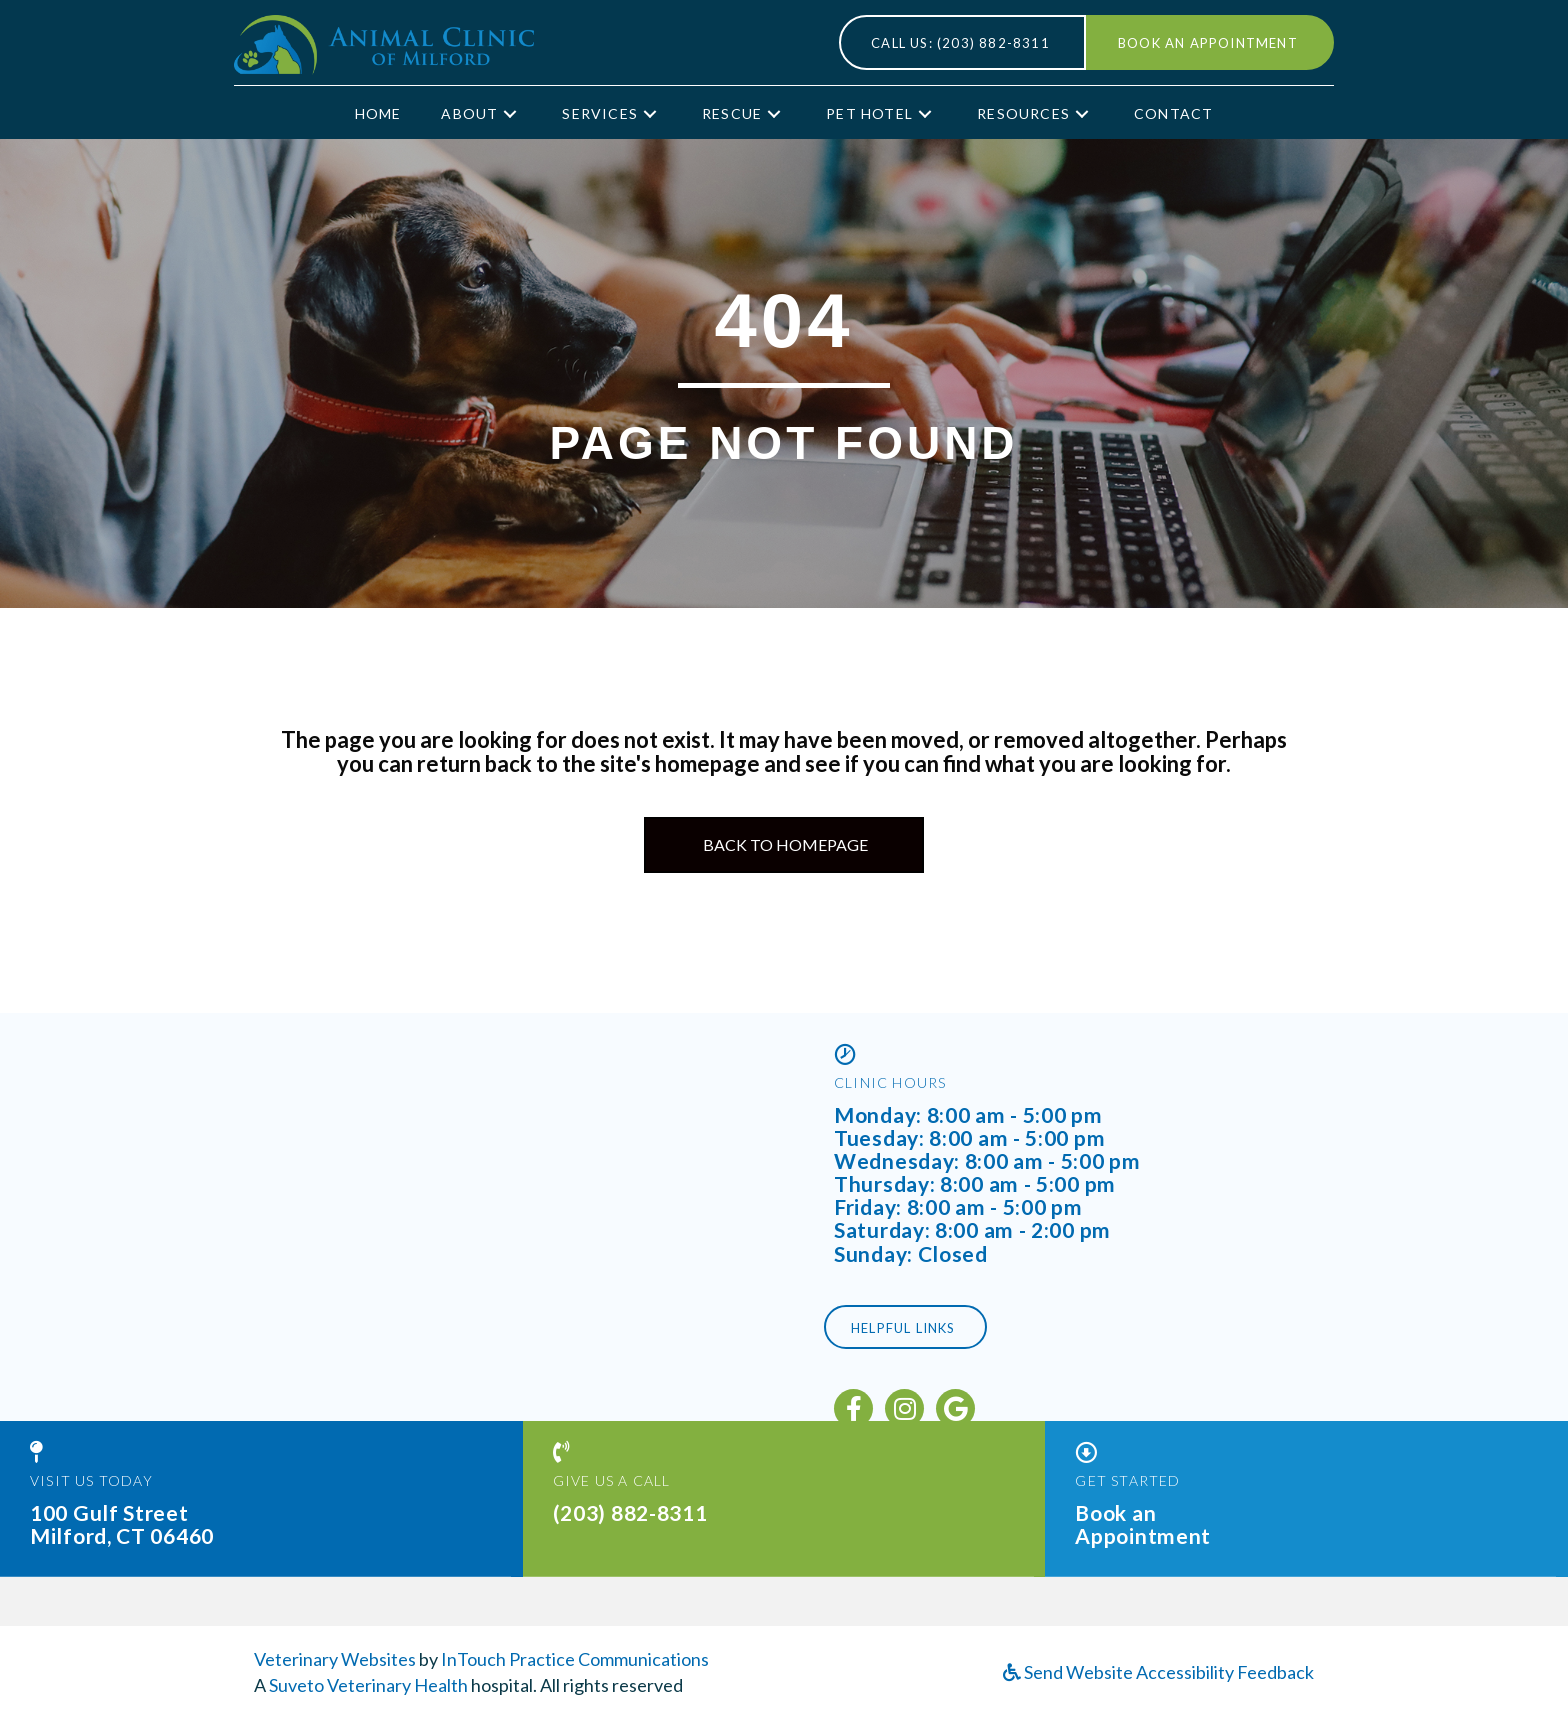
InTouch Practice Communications (575, 1659)
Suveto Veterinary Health (368, 1685)
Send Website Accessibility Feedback (1158, 1672)
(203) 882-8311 (630, 1497)
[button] (510, 113)
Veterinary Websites (335, 1659)
